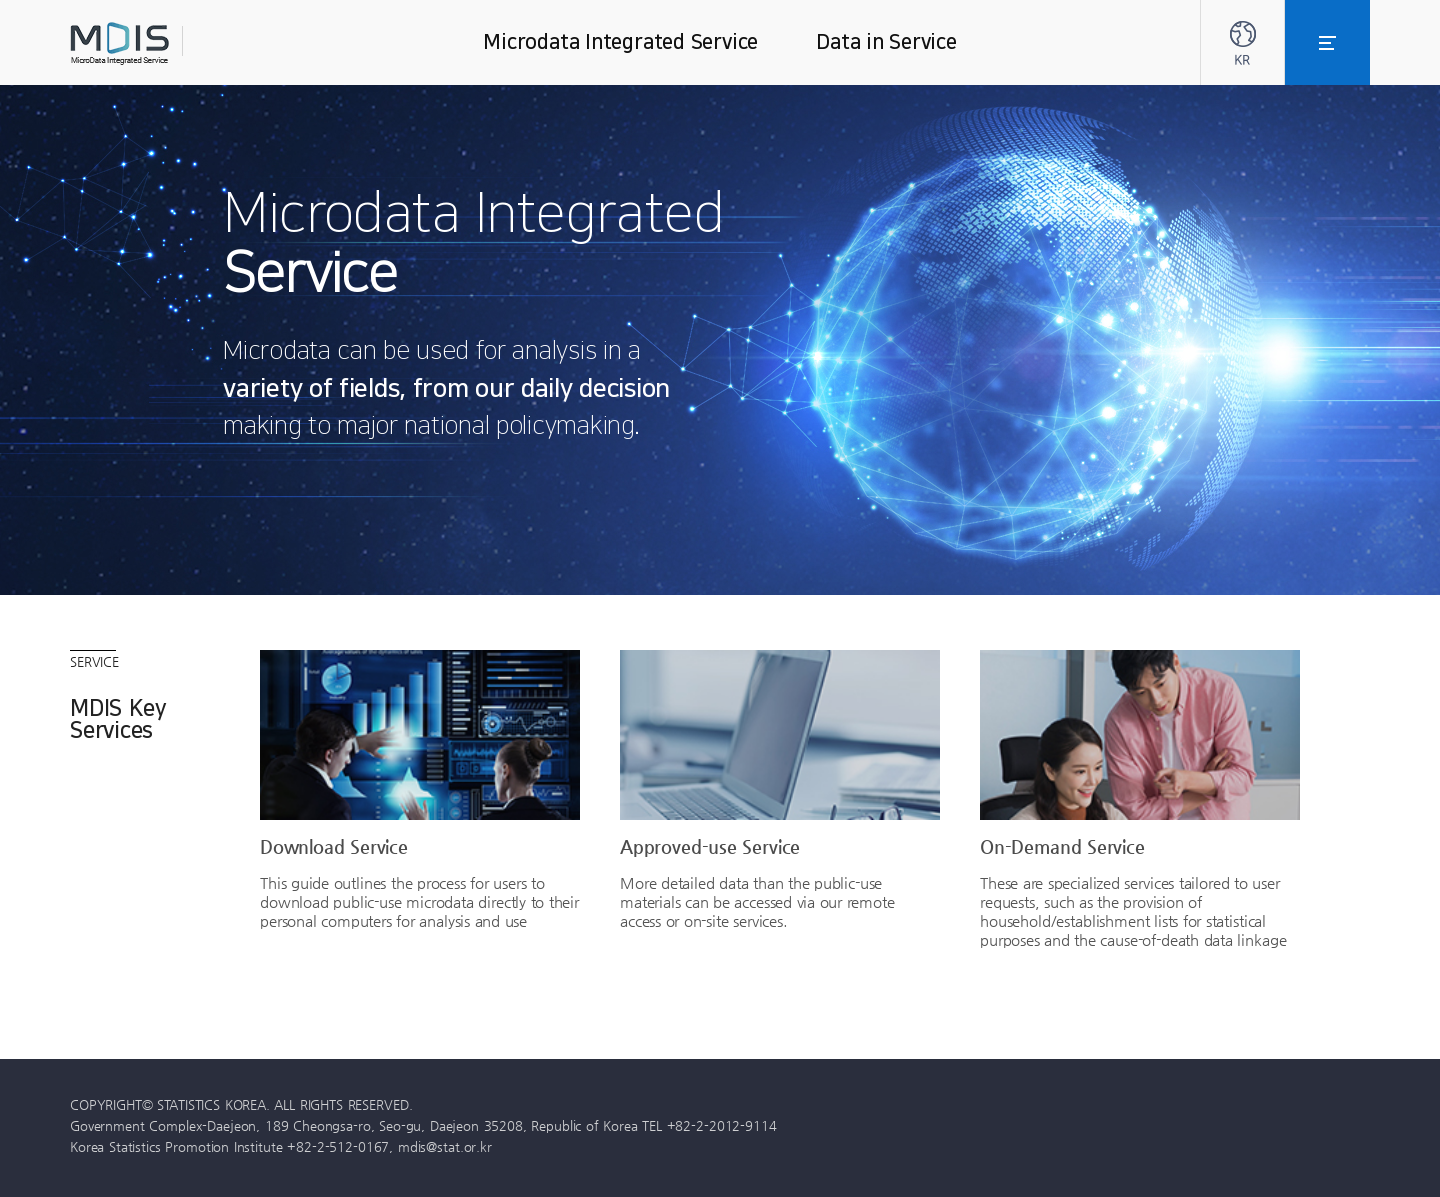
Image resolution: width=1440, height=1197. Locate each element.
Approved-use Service (710, 846)
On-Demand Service (1062, 846)
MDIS (170, 43)
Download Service (334, 846)
